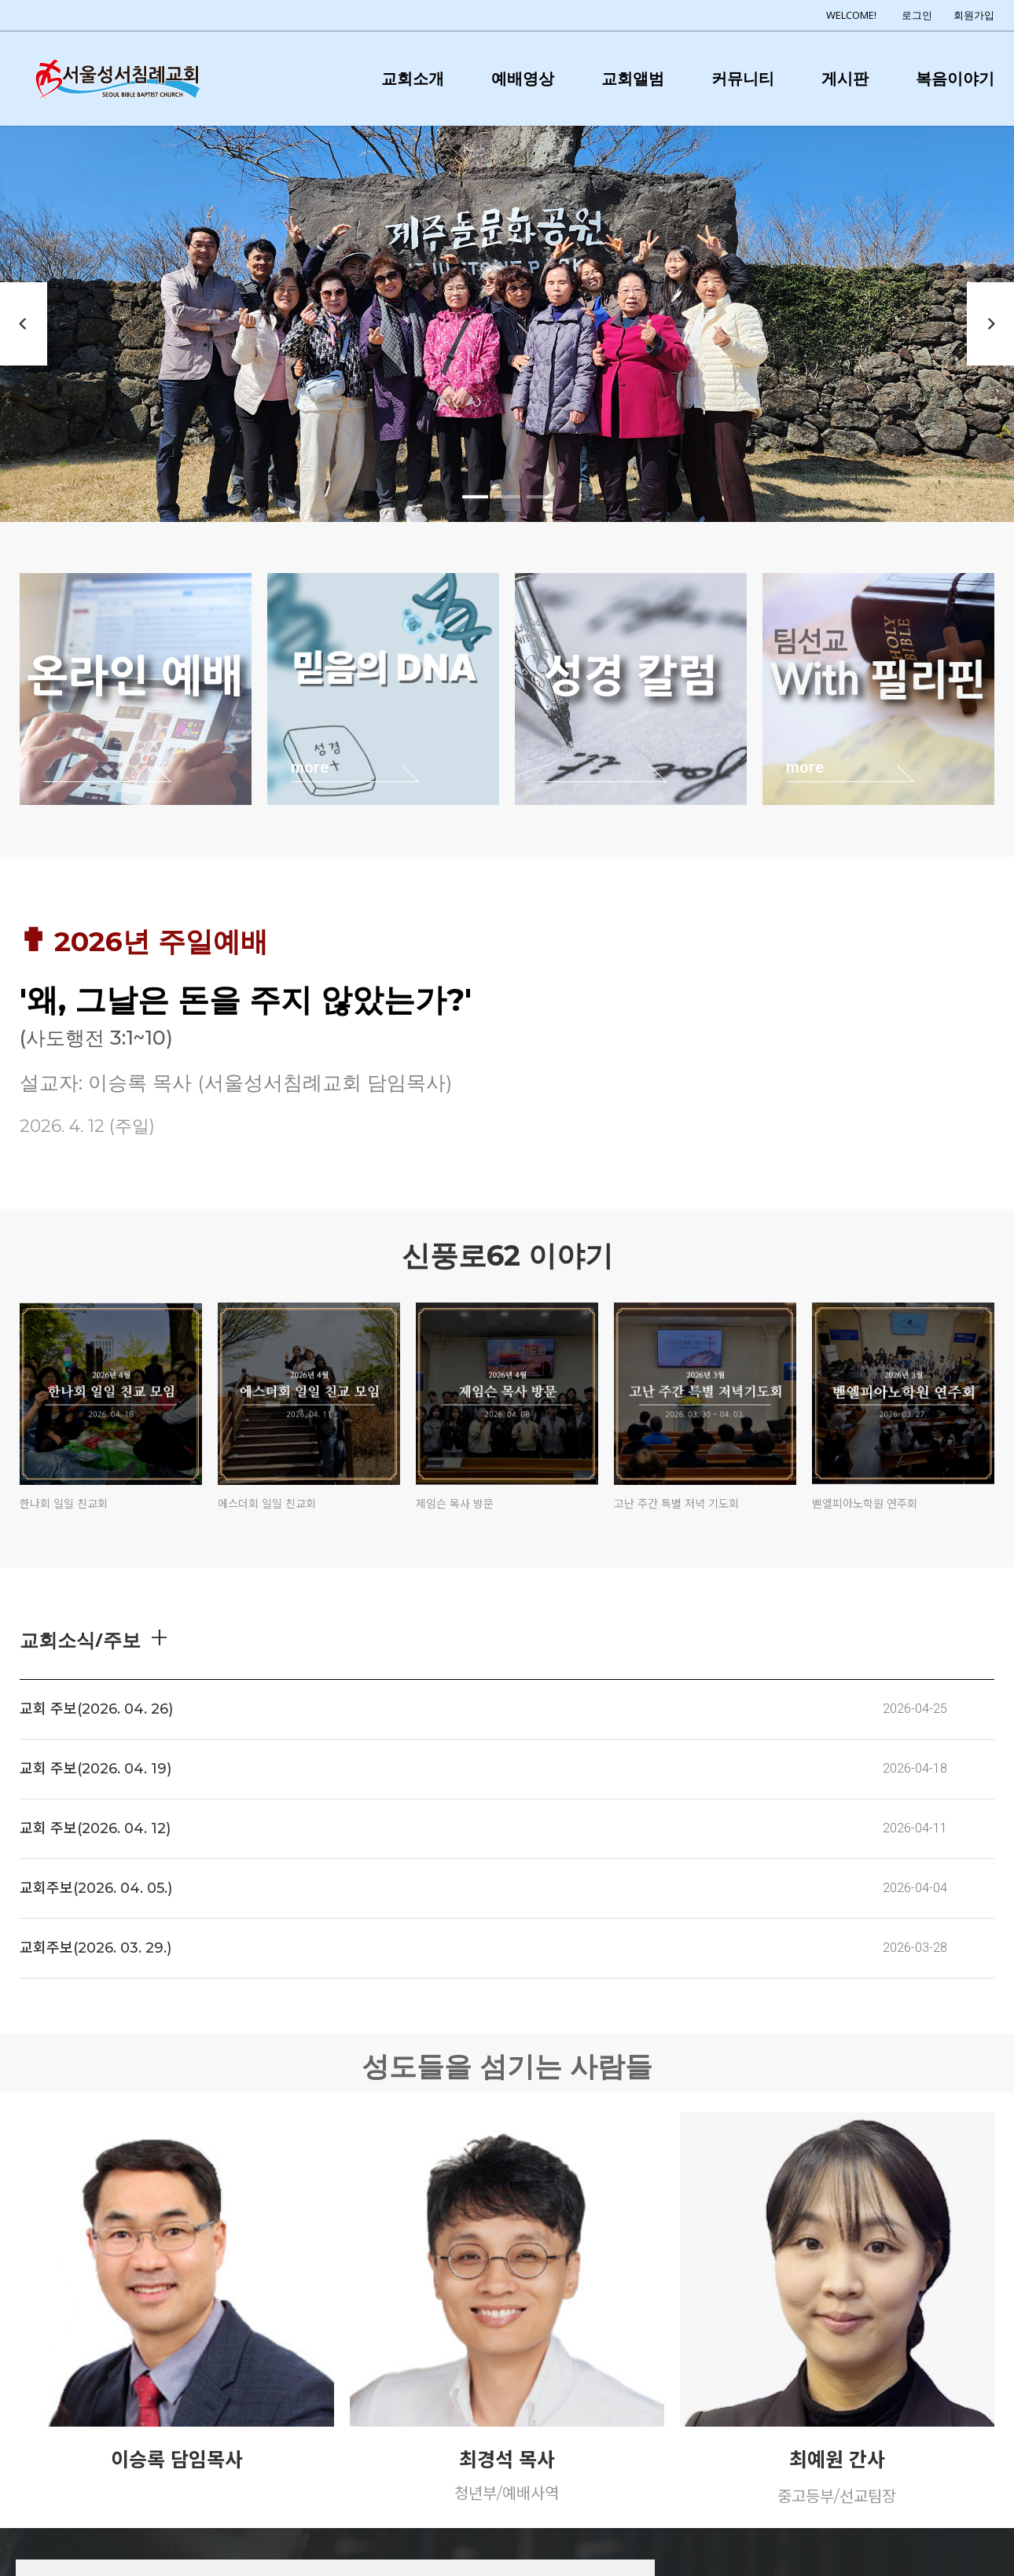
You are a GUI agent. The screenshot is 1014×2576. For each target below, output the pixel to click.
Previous (23, 324)
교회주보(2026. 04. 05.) (96, 1888)
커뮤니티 (742, 78)
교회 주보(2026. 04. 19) (95, 1768)
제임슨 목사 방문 (455, 1504)
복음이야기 (955, 78)
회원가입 (973, 15)
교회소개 (412, 78)
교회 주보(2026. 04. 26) (96, 1709)
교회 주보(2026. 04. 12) (95, 1828)
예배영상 (522, 78)
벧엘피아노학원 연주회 (864, 1504)
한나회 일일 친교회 (64, 1504)
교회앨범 (632, 78)
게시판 (845, 78)
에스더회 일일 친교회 (267, 1504)
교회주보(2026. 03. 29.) (95, 1948)
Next (990, 324)
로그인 (917, 15)
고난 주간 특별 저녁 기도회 (676, 1504)
